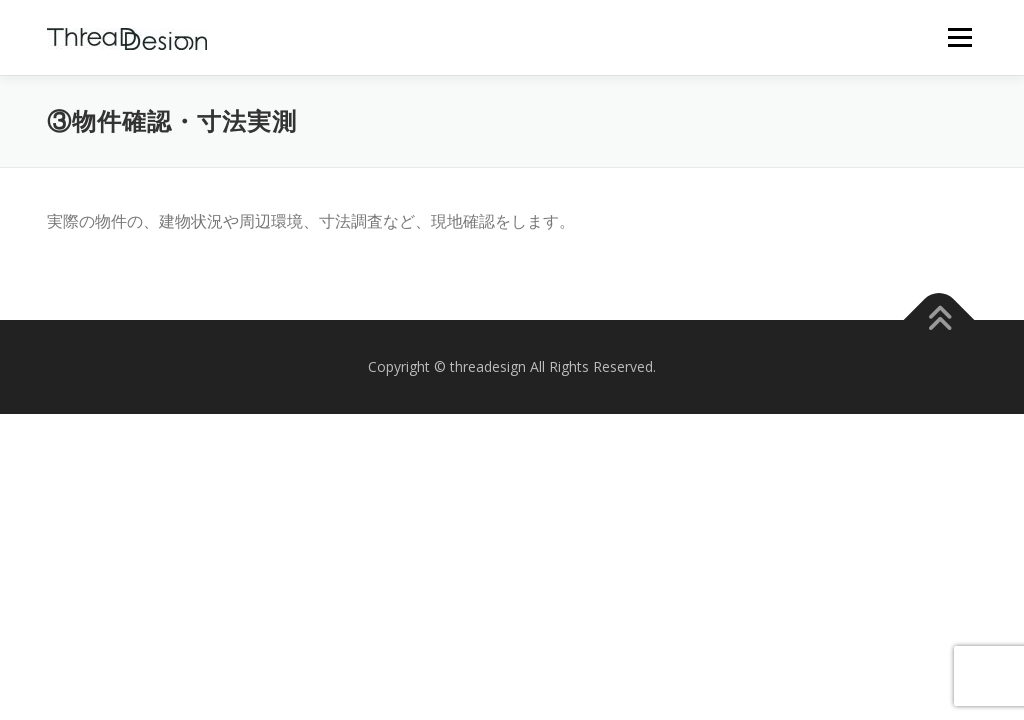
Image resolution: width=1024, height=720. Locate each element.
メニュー (959, 37)
